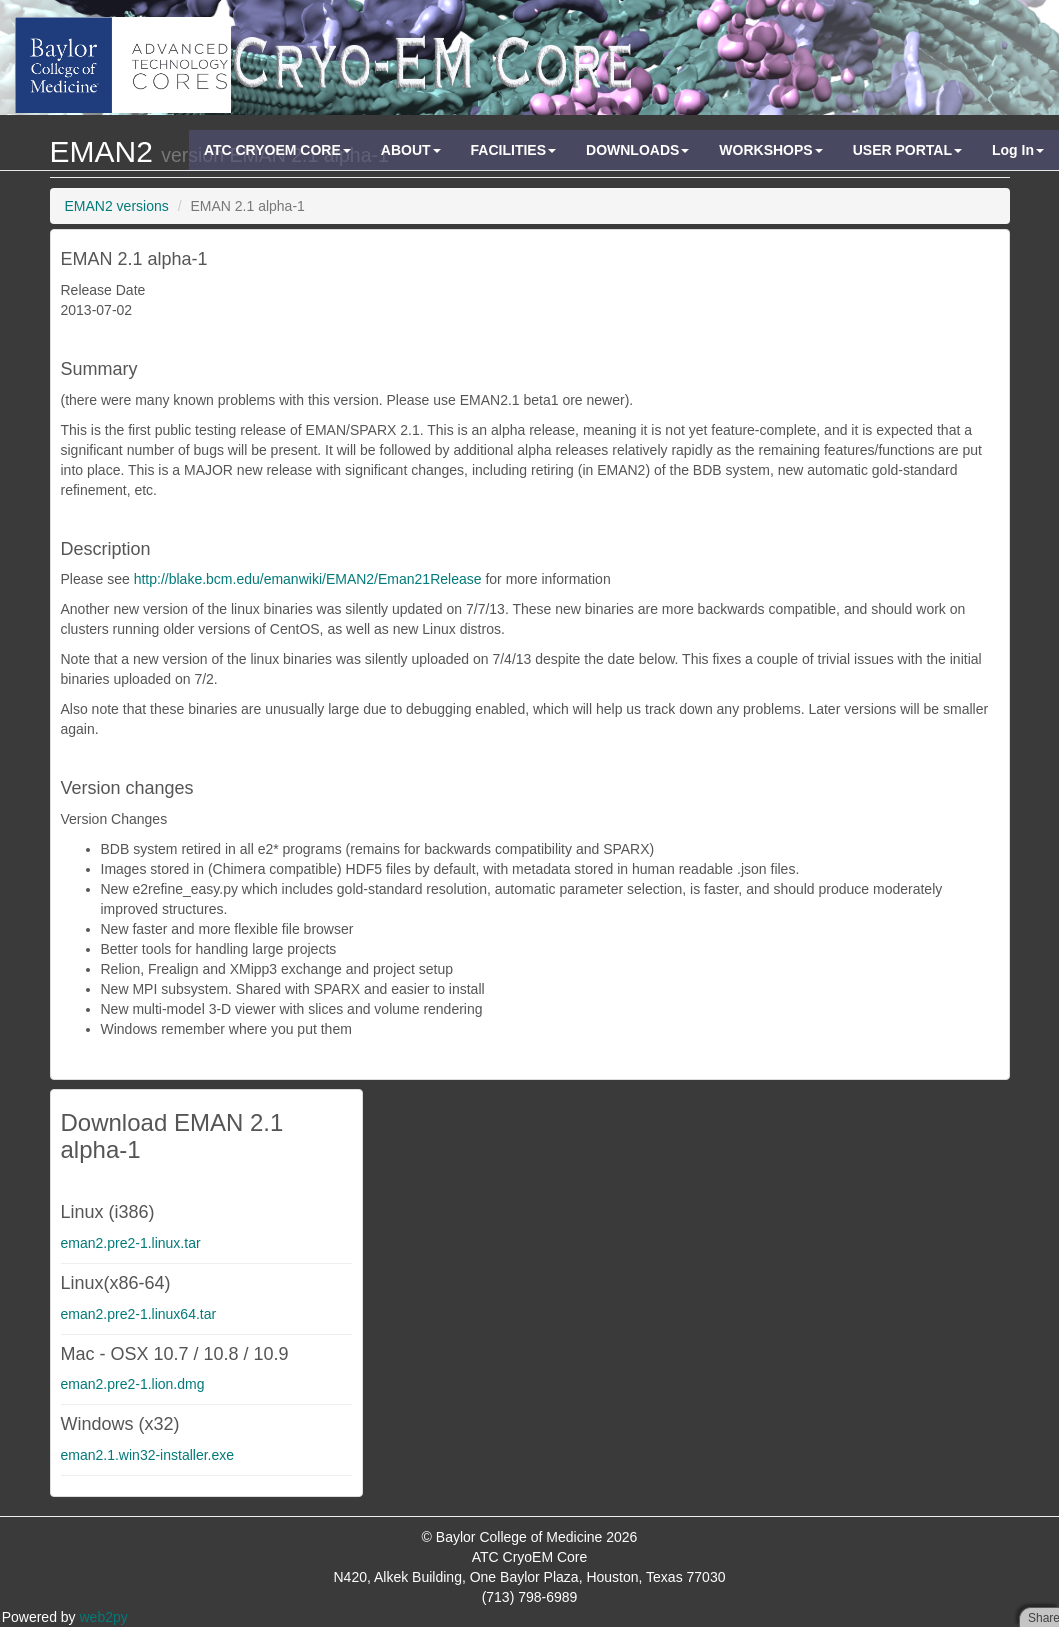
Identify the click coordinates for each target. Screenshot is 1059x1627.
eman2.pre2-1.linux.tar (131, 1243)
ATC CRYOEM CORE (277, 150)
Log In (1018, 150)
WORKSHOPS (770, 150)
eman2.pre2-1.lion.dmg (133, 1384)
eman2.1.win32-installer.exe (148, 1455)
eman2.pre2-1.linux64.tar (139, 1314)
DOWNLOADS (637, 150)
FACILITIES (513, 150)
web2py (104, 1617)
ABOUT (411, 150)
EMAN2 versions (117, 206)
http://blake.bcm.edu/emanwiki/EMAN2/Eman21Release (308, 579)
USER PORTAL (907, 150)
